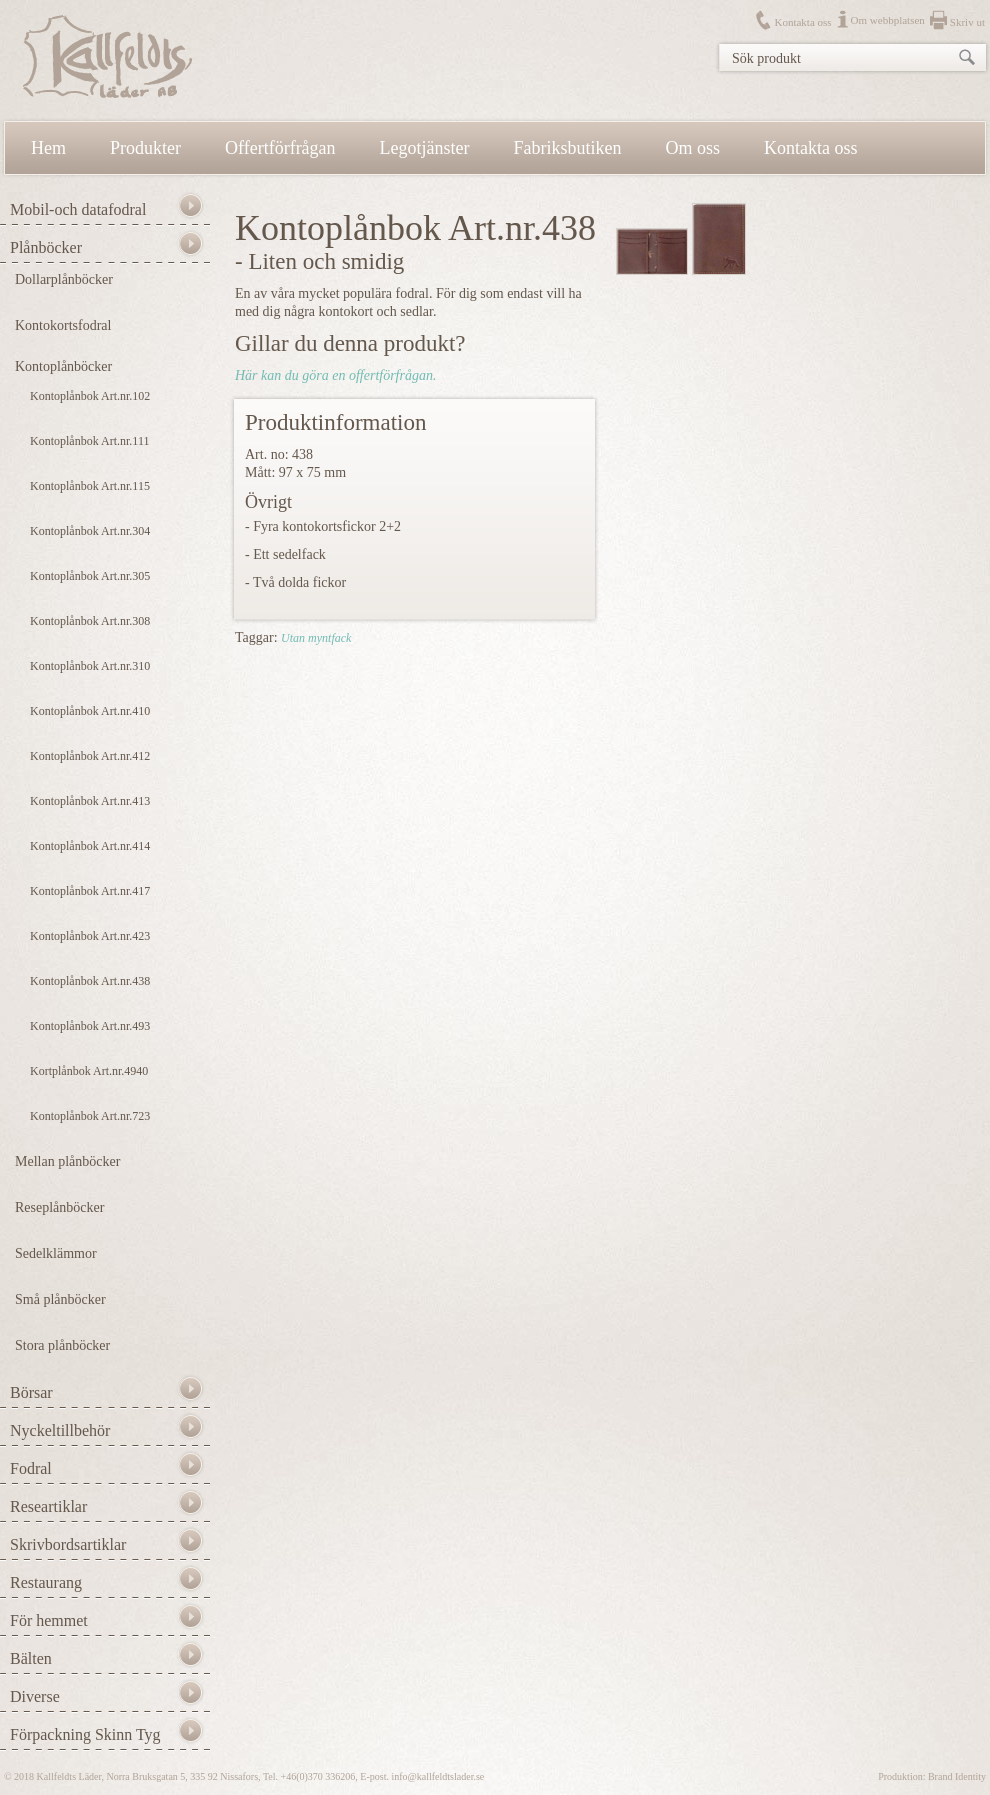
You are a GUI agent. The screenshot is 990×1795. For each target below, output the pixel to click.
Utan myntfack (316, 638)
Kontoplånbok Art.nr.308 (90, 621)
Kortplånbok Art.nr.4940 (89, 1071)
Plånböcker (46, 247)
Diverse (35, 1696)
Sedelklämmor (56, 1253)
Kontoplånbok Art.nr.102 (90, 396)
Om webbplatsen (888, 20)
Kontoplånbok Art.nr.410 (90, 711)
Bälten (31, 1658)
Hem (48, 148)
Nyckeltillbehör (60, 1430)
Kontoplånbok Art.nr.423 (90, 936)
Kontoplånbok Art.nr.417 (90, 891)
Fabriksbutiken (568, 148)
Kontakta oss (802, 22)
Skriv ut (967, 22)
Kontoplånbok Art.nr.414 (90, 846)
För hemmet (49, 1620)
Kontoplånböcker (63, 366)
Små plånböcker (60, 1299)
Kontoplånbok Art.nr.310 (90, 666)
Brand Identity (957, 1776)
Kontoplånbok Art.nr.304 (90, 531)
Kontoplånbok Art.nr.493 (90, 1026)
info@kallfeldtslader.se (437, 1776)
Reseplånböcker (59, 1207)
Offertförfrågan (280, 148)
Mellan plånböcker (67, 1161)
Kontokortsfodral (63, 325)
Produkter (145, 148)
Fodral (31, 1468)
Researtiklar (48, 1506)
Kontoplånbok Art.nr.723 (90, 1116)
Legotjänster (425, 148)
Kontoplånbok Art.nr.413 (90, 801)
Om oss (693, 148)
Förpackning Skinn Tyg (85, 1734)
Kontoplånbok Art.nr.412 (90, 756)
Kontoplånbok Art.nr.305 (90, 576)
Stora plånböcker (62, 1345)
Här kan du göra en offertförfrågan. (335, 375)
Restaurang (46, 1582)
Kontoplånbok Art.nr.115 (90, 486)
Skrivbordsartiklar (68, 1544)
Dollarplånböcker (64, 279)
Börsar (31, 1392)
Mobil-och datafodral (78, 209)
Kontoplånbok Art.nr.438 (90, 981)
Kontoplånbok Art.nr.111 (89, 441)
